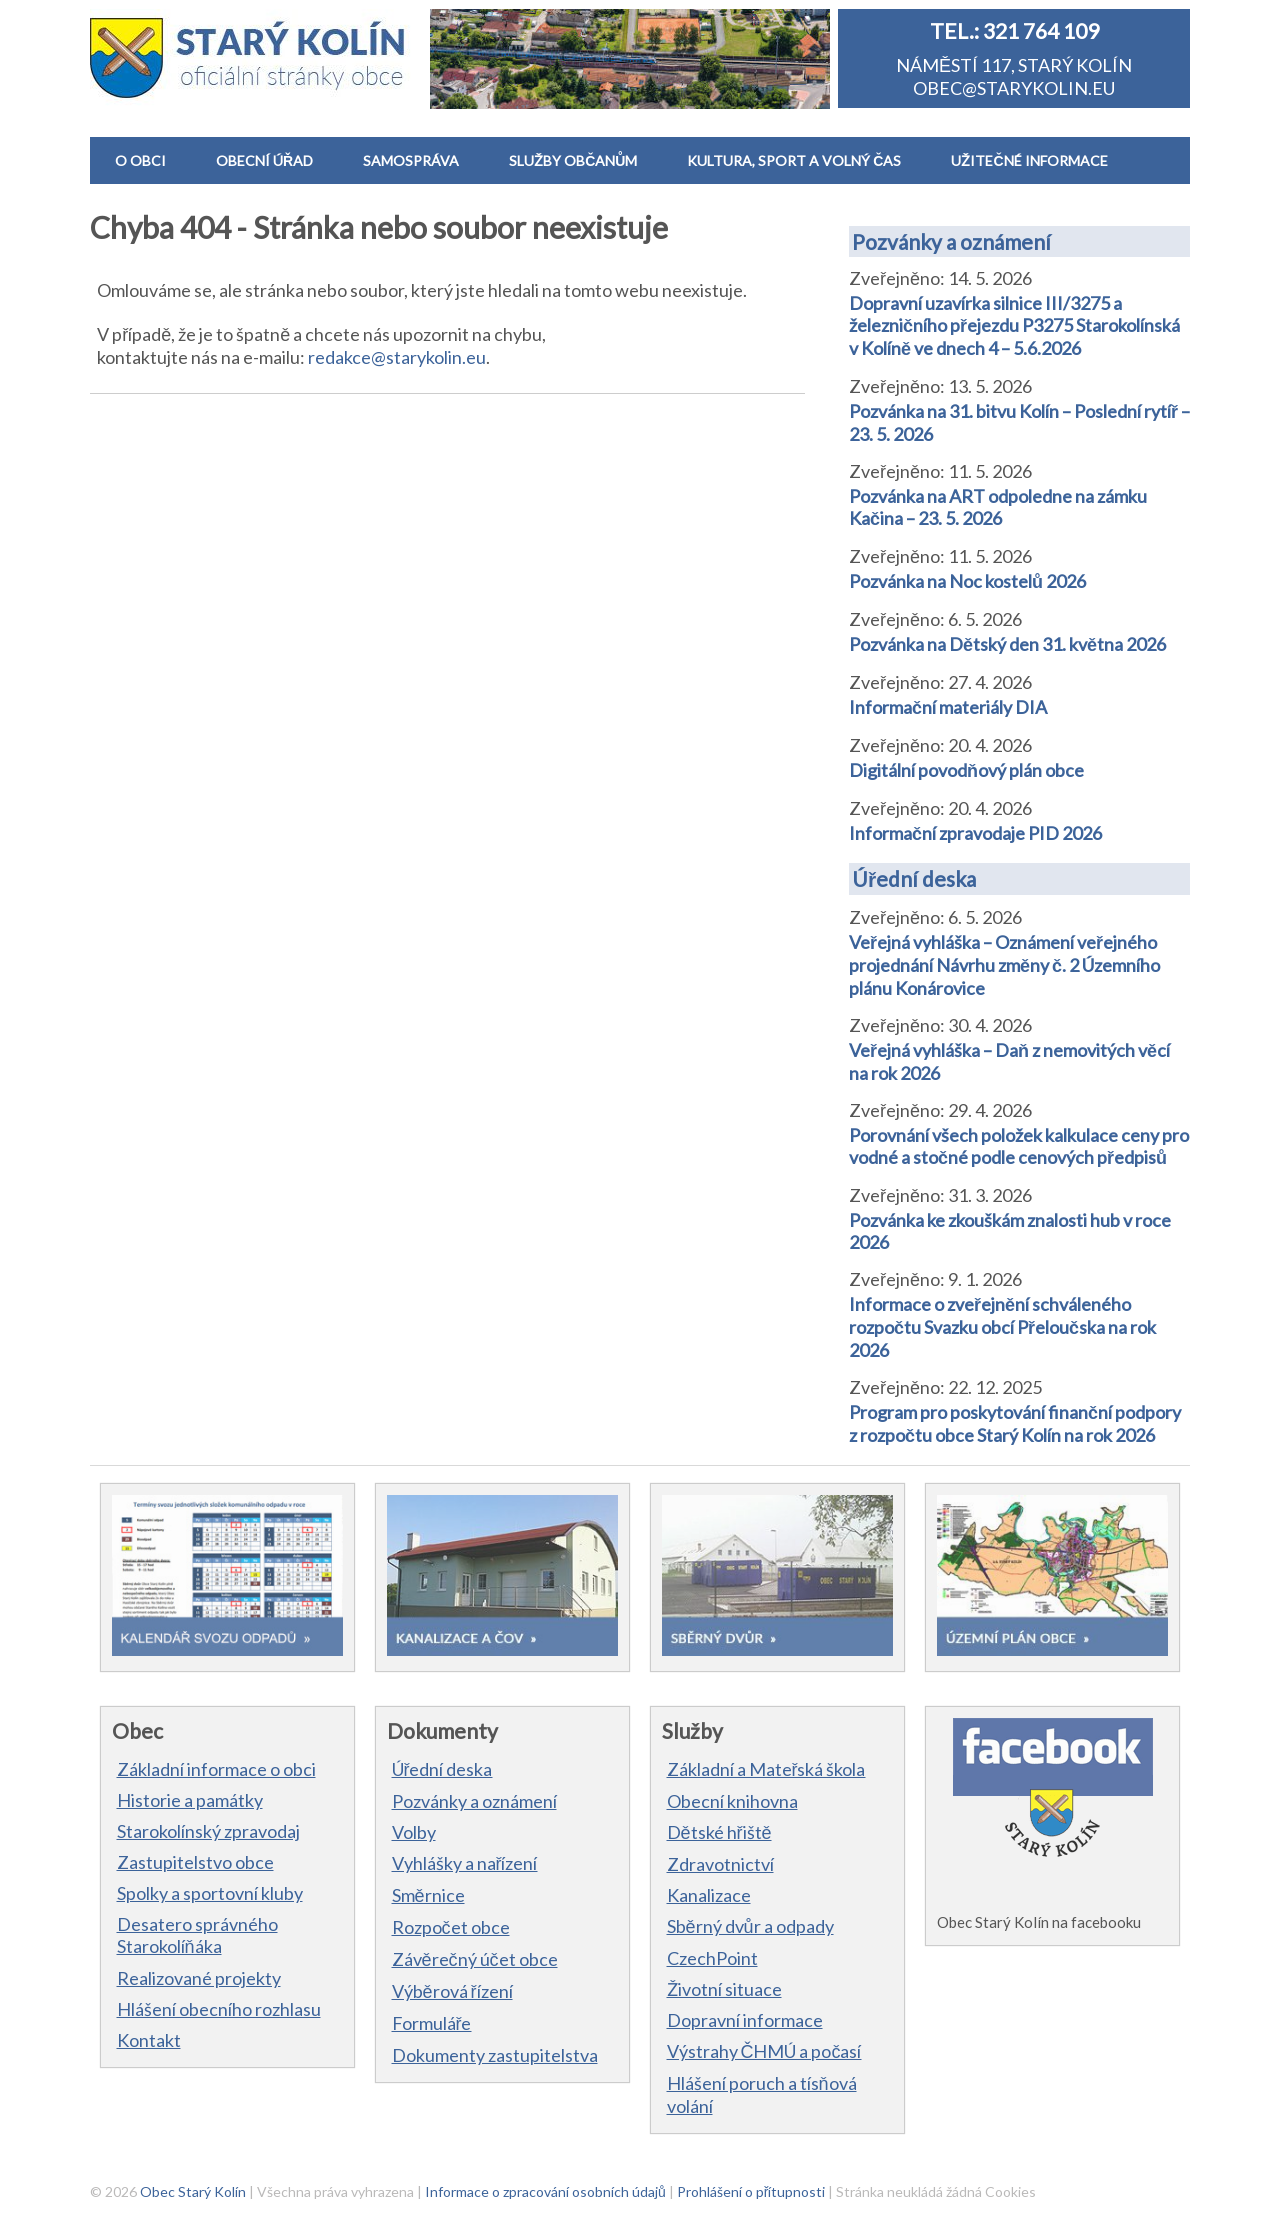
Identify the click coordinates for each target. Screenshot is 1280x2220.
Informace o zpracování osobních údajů (545, 2191)
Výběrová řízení (452, 1991)
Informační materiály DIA (948, 707)
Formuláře (432, 2023)
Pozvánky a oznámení (951, 241)
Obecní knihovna (732, 1801)
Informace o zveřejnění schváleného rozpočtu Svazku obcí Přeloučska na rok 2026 (1002, 1327)
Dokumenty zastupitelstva (495, 2055)
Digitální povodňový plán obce (966, 770)
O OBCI (140, 160)
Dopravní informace (745, 2020)
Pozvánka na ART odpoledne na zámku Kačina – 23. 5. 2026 (998, 507)
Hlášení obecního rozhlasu (219, 2009)
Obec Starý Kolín (193, 2191)
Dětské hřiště (719, 1832)
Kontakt (149, 2040)
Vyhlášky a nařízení (465, 1863)
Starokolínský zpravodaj (208, 1831)
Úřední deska (914, 878)
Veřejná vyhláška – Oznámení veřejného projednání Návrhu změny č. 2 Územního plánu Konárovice (1004, 965)
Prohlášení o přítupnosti (751, 2191)
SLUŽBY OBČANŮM (573, 160)
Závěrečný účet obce (475, 1959)
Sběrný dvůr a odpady (750, 1926)
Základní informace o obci (216, 1769)
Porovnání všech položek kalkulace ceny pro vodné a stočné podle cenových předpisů (1019, 1146)
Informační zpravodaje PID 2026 (975, 833)
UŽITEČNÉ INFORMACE (1029, 160)
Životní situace (724, 1989)
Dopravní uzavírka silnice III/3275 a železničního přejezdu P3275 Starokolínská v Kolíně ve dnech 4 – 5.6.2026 (1014, 325)
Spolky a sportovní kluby (210, 1893)
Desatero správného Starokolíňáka (197, 1935)
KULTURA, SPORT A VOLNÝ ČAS (794, 160)
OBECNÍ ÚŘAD (264, 160)
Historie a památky (190, 1800)
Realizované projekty (199, 1978)
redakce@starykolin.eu (397, 357)
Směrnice (428, 1895)
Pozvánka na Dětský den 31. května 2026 (1007, 644)
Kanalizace (709, 1895)
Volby (414, 1832)
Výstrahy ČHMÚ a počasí (764, 2051)
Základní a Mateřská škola (766, 1769)
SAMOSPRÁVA (411, 160)
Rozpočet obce (451, 1927)
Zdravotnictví (720, 1864)
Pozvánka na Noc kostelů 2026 (967, 581)
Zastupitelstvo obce (195, 1862)
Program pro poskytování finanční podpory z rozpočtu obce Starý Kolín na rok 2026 (1015, 1423)
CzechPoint (712, 1958)
